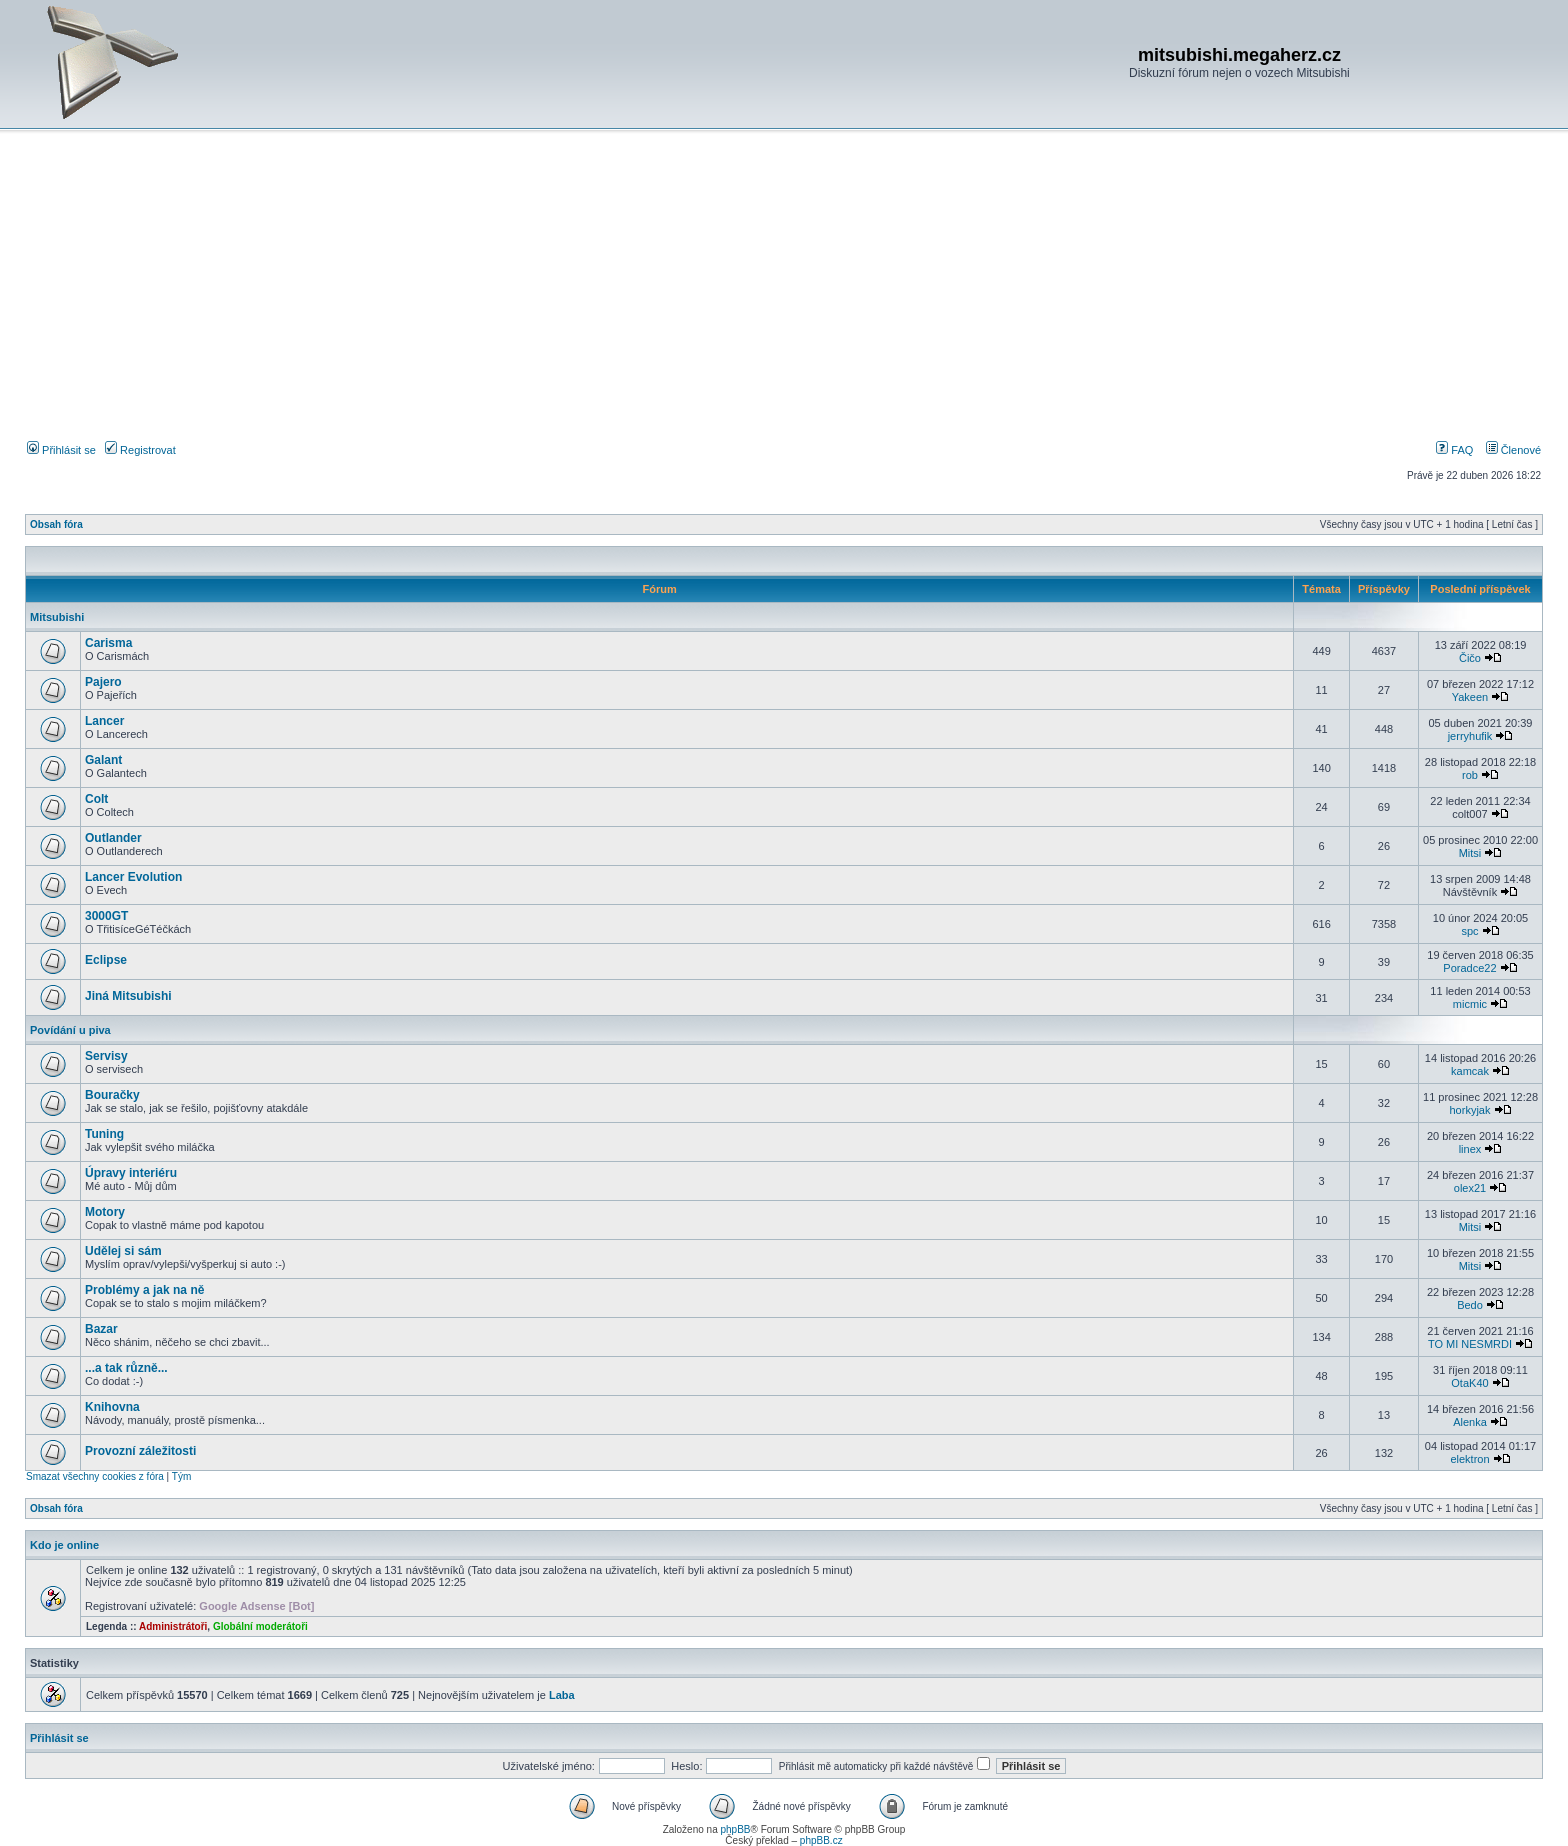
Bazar (101, 1329)
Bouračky (112, 1095)
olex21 (1470, 1188)
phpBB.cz (821, 1840)
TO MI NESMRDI (1470, 1344)
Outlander (113, 838)
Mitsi (1470, 853)
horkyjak (1469, 1110)
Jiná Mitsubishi (128, 996)
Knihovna (112, 1407)
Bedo (1470, 1305)
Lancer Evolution (133, 877)
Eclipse (106, 960)
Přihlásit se (61, 450)
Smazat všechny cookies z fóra (95, 1476)
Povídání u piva (70, 1030)
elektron (1469, 1459)
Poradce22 (1469, 968)
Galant (103, 760)
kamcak (1470, 1071)
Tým (181, 1476)
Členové (1513, 450)
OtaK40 (1469, 1383)
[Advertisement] (784, 289)
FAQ (1454, 450)
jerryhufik (1470, 736)
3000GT (106, 916)
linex (1470, 1149)
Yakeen (1470, 697)
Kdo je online (64, 1545)
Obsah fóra (56, 524)
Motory (105, 1212)
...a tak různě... (126, 1368)
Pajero (103, 682)
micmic (1470, 1004)
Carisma (108, 643)
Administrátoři (173, 1626)
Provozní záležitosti (140, 1451)
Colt (96, 799)
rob (1470, 775)
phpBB (735, 1829)
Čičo (1470, 658)
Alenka (1470, 1422)
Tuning (104, 1134)
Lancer (104, 721)
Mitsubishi (57, 617)
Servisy (106, 1056)
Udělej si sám (123, 1251)
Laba (562, 1695)
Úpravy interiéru (131, 1173)
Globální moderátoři (260, 1626)
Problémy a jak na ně (144, 1290)
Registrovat (140, 450)
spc (1469, 931)
